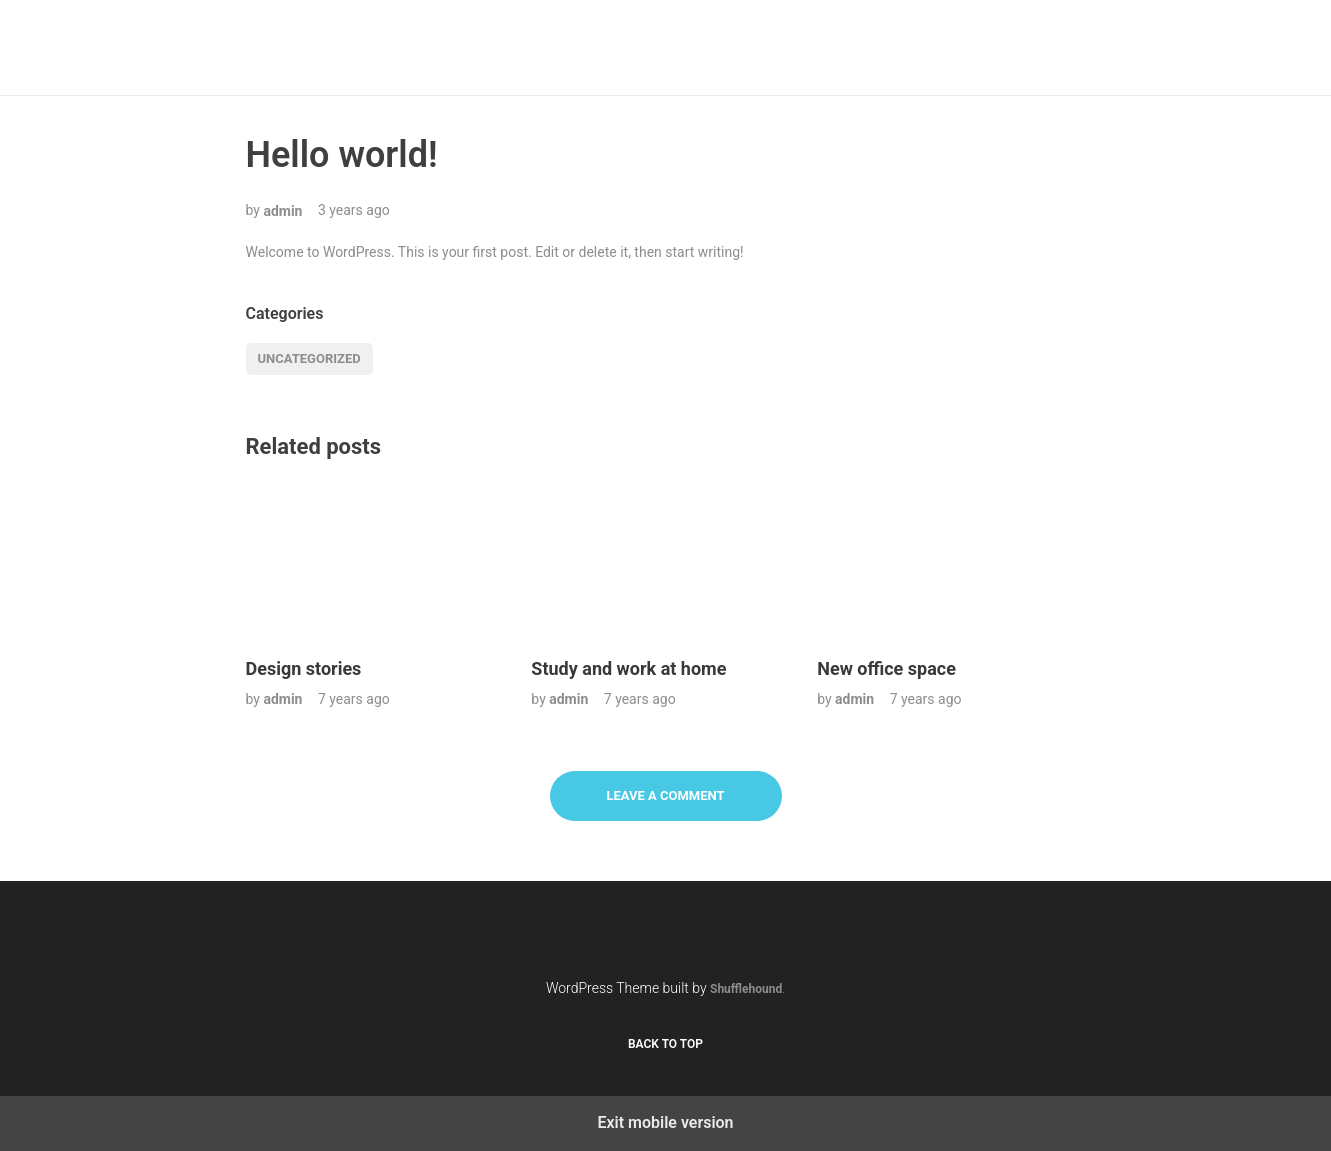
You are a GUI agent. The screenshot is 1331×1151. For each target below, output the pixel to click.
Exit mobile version (665, 1122)
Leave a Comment (665, 795)
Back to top (665, 1044)
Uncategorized (309, 358)
